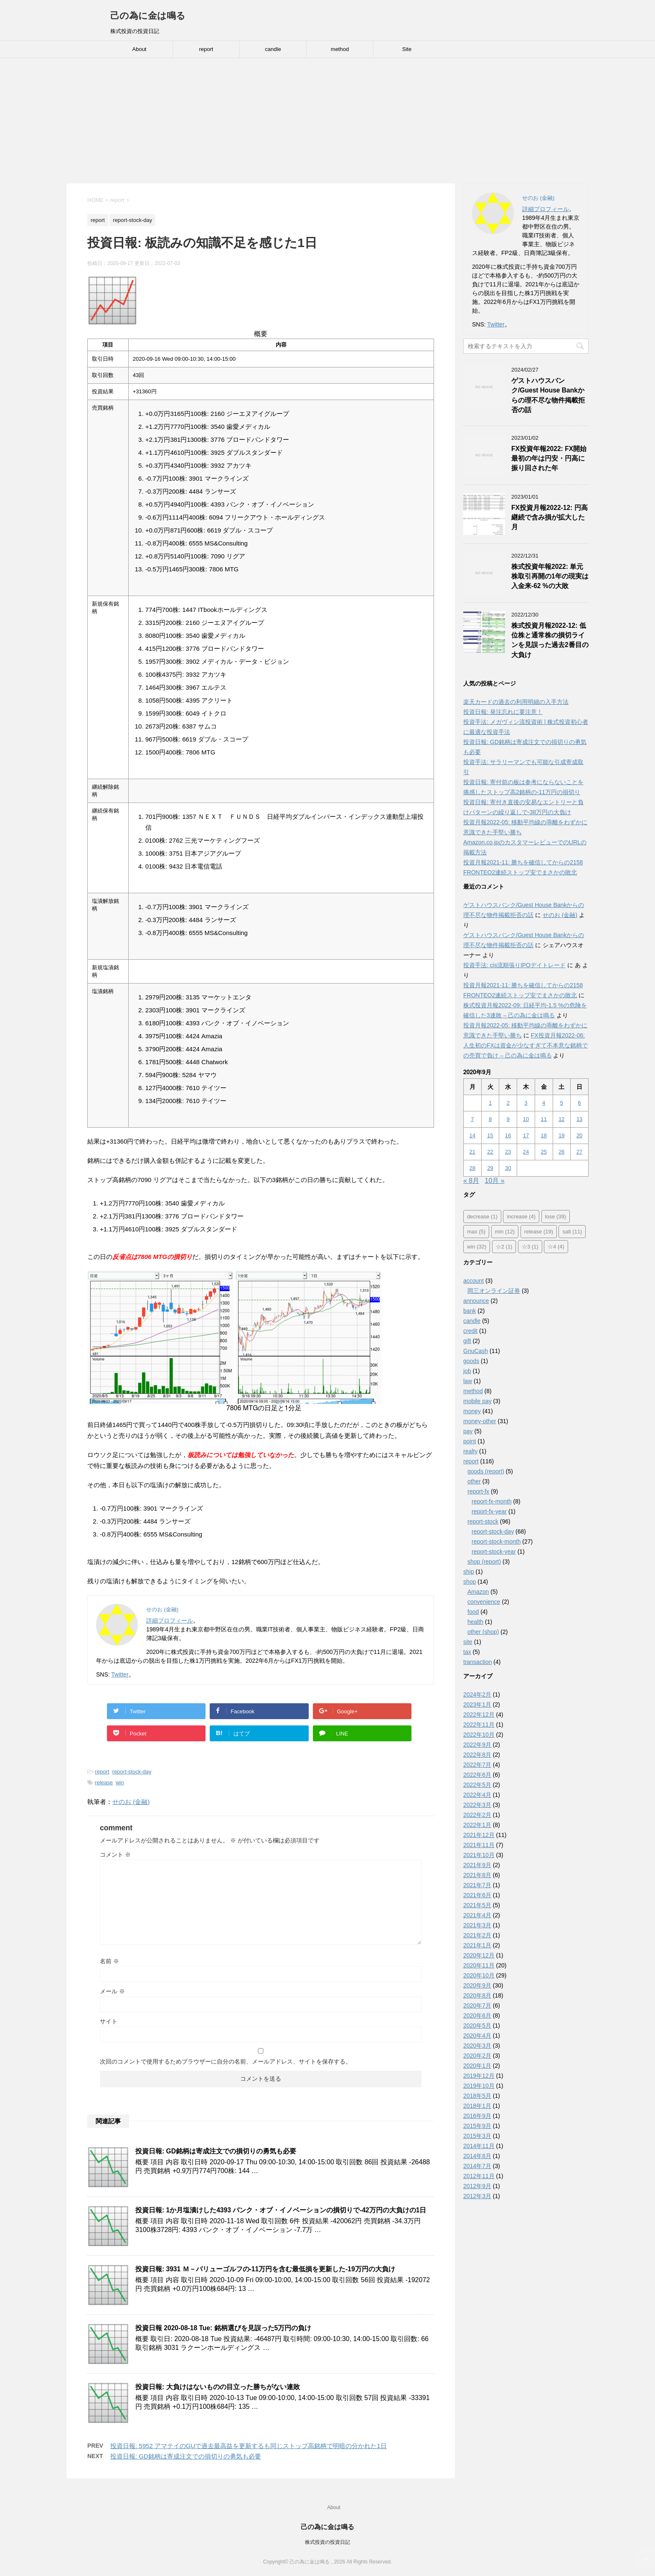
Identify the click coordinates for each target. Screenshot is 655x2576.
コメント (115, 1854)
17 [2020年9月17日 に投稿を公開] (526, 1135)
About (139, 49)
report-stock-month (496, 1541)
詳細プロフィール (169, 1620)
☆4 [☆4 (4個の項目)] (556, 1246)
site (467, 1641)
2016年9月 (477, 2115)
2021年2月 (477, 1935)
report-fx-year (489, 1511)
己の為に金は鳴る (147, 15)
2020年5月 (477, 2025)
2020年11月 (479, 1965)
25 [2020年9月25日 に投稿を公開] (543, 1152)
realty (470, 1451)
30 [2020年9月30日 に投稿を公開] (508, 1168)
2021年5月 (477, 1905)
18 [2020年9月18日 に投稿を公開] (543, 1135)
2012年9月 (477, 2186)
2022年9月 (477, 1744)
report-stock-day (132, 1771)
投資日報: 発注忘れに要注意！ (503, 711)
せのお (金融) (131, 1801)
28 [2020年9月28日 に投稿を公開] (472, 1168)
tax (467, 1652)
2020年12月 (479, 1955)
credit (470, 1330)
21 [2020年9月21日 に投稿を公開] (472, 1152)
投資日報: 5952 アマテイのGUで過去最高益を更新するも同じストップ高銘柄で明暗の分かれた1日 (248, 2445)
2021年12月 (479, 1835)
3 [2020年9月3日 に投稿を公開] (525, 1103)
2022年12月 (479, 1714)
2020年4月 (477, 2035)
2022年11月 (479, 1724)
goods (471, 1361)
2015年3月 (477, 2136)
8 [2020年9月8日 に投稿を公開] (490, 1119)
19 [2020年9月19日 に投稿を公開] (561, 1135)
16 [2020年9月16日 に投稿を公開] (508, 1135)
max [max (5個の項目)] (476, 1231)
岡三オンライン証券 (493, 1290)
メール (112, 1991)
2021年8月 (477, 1875)
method (340, 49)
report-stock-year (494, 1551)
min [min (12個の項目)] (505, 1231)
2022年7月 (477, 1764)
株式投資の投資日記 (327, 2542)
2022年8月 (477, 1754)
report (206, 49)
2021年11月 (479, 1845)
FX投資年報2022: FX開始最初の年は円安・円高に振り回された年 (548, 458)
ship (468, 1571)
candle (273, 49)
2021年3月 (477, 1925)
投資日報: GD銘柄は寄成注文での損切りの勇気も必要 (215, 2151)
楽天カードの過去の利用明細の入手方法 (516, 701)
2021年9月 (477, 1865)
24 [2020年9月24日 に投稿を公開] (526, 1152)
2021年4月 (477, 1915)
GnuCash (475, 1351)
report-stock (482, 1521)
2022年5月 (477, 1784)
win (120, 1782)
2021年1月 (477, 1945)
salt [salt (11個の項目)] (572, 1231)
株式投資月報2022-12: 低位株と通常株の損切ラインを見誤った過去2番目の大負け (550, 640)
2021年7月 (477, 1885)
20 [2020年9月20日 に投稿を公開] (579, 1135)
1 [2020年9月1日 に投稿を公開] (490, 1103)
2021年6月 (477, 1895)
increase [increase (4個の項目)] (521, 1216)
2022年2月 (477, 1815)
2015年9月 (477, 2125)
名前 (109, 1961)
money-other (479, 1421)
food (473, 1611)
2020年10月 (479, 1975)
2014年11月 (479, 2146)
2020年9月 (477, 1985)
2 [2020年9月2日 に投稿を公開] (508, 1103)
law (467, 1381)
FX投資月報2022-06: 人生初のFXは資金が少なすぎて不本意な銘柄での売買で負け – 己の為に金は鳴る (525, 1045)
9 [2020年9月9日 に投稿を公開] (508, 1119)
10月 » (495, 1180)
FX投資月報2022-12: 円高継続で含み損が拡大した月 (549, 517)
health (475, 1621)
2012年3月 (477, 2196)
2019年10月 (479, 2085)
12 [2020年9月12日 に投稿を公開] (561, 1119)
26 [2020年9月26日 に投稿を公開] (561, 1152)
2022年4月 (477, 1794)
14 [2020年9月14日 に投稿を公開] (472, 1135)
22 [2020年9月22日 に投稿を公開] (490, 1152)
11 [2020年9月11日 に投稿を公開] (543, 1119)
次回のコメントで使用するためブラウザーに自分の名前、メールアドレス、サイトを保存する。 (225, 2061)
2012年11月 (479, 2176)
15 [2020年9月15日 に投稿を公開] (490, 1135)
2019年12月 (479, 2075)
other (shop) (483, 1631)
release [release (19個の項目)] (538, 1231)
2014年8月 (477, 2156)
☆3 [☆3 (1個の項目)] (530, 1246)
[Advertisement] (327, 120)
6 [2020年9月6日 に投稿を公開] (579, 1103)
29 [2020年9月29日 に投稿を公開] (490, 1168)
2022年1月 (477, 1825)
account (473, 1280)
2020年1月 (477, 2065)
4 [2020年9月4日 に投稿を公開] (543, 1103)
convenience (483, 1601)
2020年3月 (477, 2045)
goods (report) (485, 1471)
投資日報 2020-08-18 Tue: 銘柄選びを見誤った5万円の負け (223, 2327)
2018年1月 (477, 2105)
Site (406, 49)
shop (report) (484, 1561)
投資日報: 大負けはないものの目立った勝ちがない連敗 (217, 2386)
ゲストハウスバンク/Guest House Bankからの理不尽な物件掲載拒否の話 (548, 395)
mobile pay (477, 1401)
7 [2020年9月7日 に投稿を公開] (472, 1119)
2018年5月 (477, 2095)
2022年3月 (477, 1804)
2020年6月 (477, 2015)
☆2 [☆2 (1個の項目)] (504, 1246)
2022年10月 (479, 1734)
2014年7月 (477, 2166)
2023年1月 (477, 1704)
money (472, 1411)
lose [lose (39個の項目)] (555, 1216)
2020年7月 (477, 2005)
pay (468, 1431)
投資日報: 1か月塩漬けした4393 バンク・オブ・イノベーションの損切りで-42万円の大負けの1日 (280, 2210)
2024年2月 (477, 1694)
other (474, 1481)
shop (469, 1581)
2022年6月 (477, 1774)
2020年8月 (477, 1995)
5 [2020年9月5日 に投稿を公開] (561, 1103)
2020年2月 (477, 2055)
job (467, 1371)
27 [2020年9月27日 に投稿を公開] (579, 1152)
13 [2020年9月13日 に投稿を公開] (579, 1119)
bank (469, 1310)
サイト (108, 2021)
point (469, 1441)
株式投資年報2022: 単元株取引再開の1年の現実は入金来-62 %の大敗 (550, 576)
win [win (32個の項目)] (476, 1246)
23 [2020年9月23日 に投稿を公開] (508, 1152)
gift (467, 1341)
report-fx (478, 1491)
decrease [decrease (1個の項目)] (482, 1216)
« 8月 (471, 1180)
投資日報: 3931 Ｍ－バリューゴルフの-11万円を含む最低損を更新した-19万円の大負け (265, 2269)
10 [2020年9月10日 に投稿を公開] (526, 1119)
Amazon (478, 1591)
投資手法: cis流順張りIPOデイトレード (514, 965)
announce (476, 1300)
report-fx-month (492, 1501)
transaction (477, 1662)
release (104, 1782)
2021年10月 (479, 1855)
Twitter (119, 1674)
